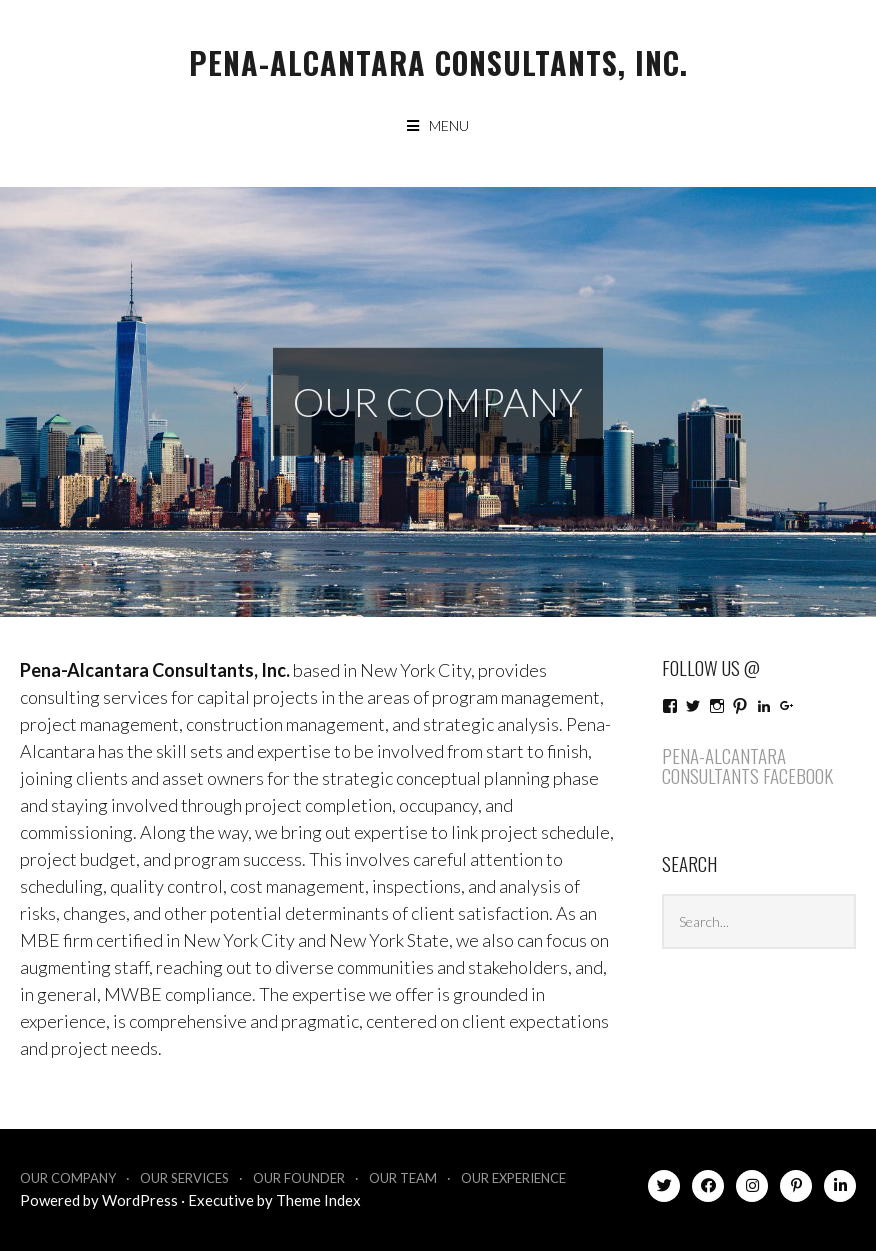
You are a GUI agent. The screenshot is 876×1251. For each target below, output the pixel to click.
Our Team (403, 1178)
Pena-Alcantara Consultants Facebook (747, 765)
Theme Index (318, 1200)
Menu (449, 125)
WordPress (140, 1200)
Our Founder (299, 1178)
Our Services (184, 1178)
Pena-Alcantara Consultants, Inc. (438, 62)
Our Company (68, 1178)
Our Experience (513, 1178)
